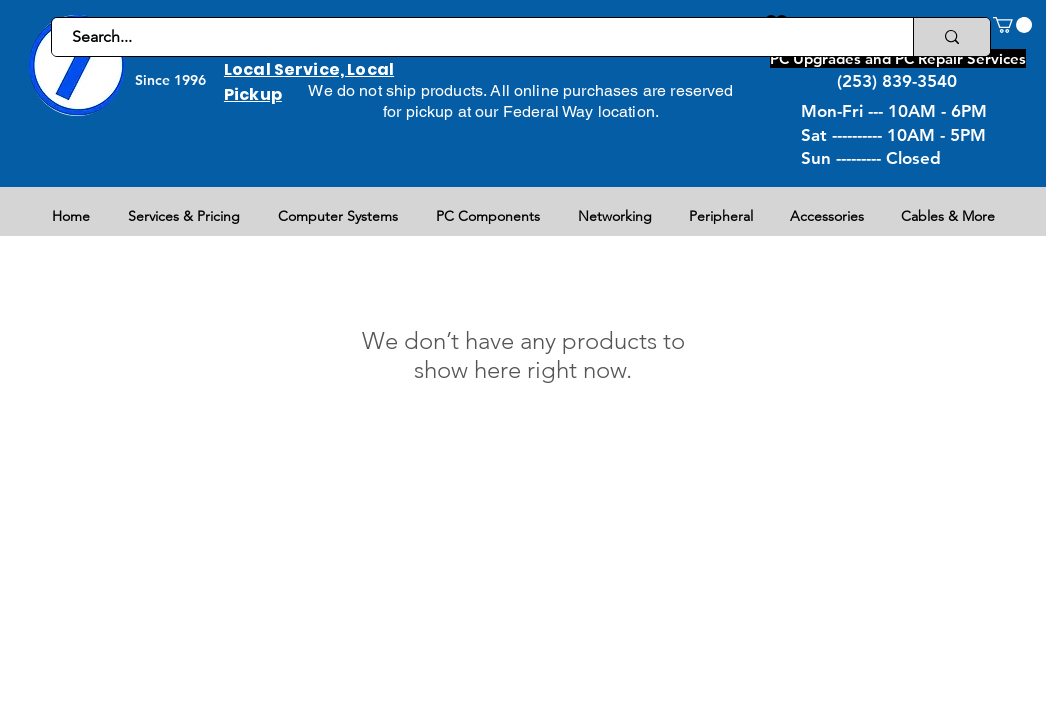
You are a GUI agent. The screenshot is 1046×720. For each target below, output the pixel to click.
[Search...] (471, 37)
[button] (1012, 25)
